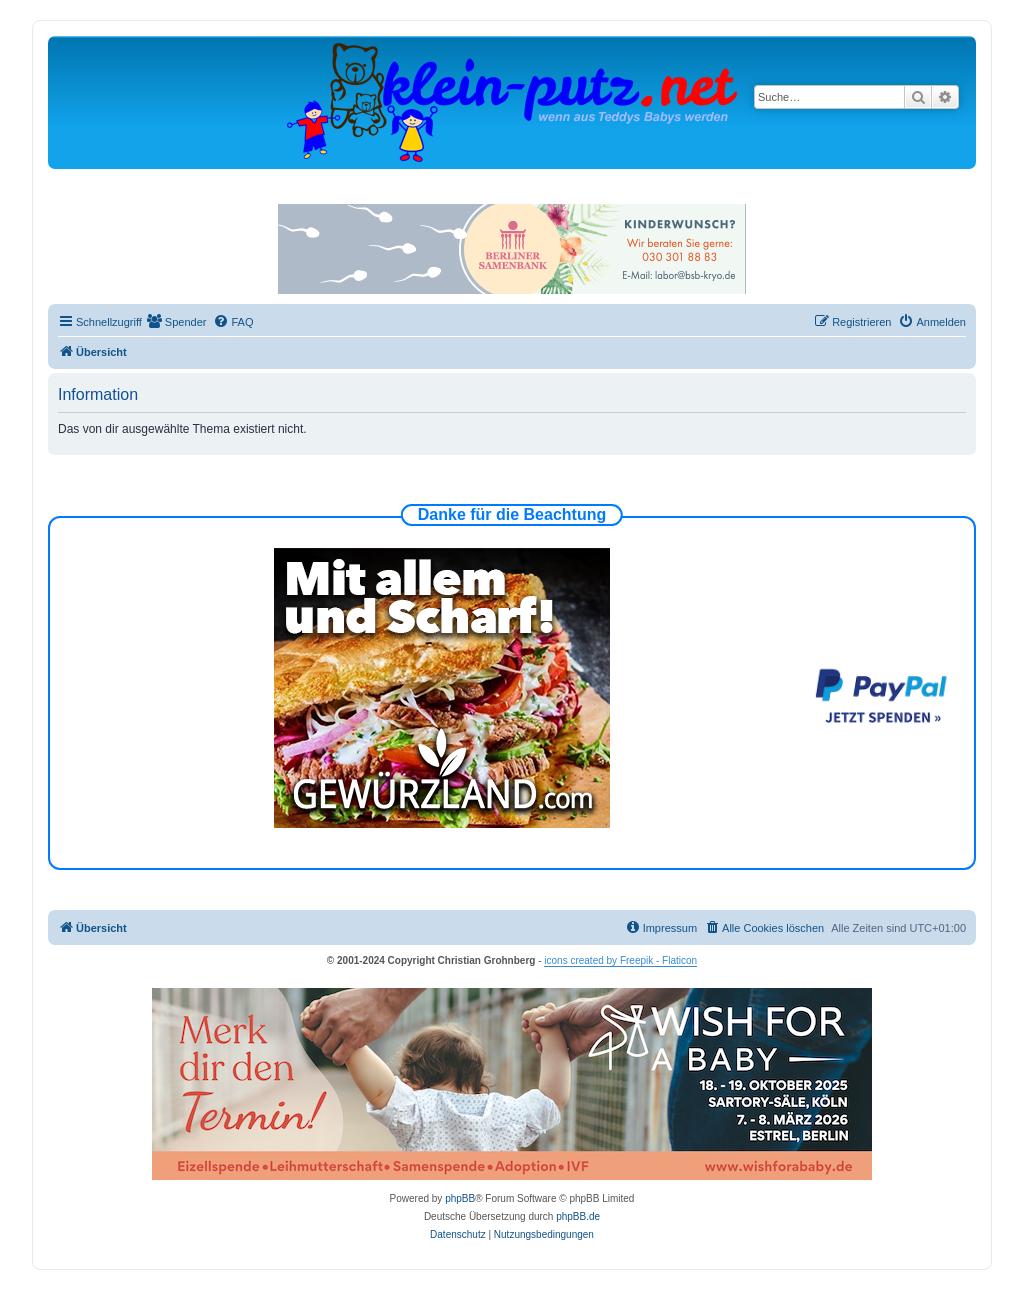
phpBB (460, 1198)
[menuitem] (177, 322)
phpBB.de (578, 1216)
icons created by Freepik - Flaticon (620, 960)
